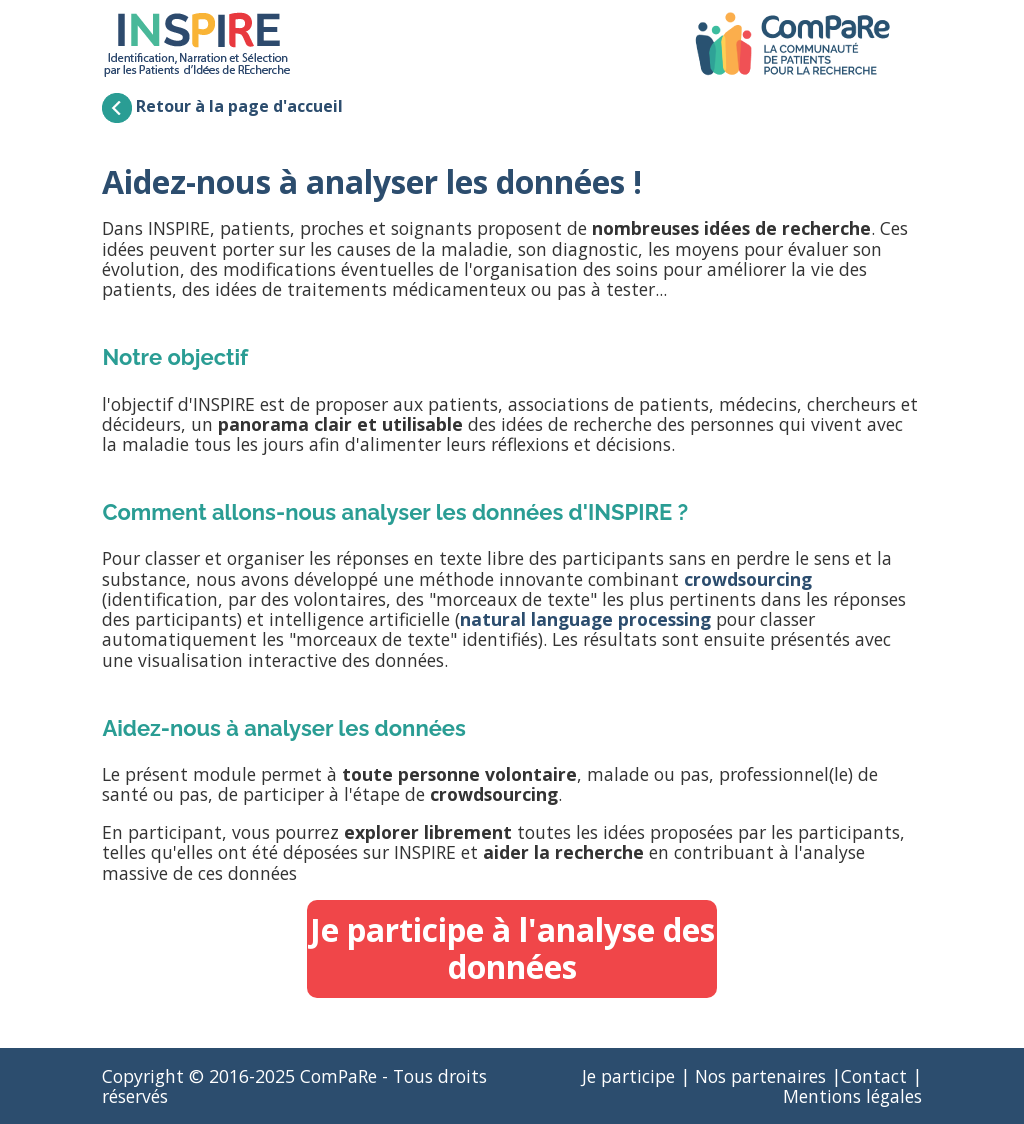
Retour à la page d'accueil (222, 106)
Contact (874, 1076)
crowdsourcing (748, 579)
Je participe (628, 1076)
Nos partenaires (760, 1076)
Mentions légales (852, 1096)
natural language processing (585, 619)
